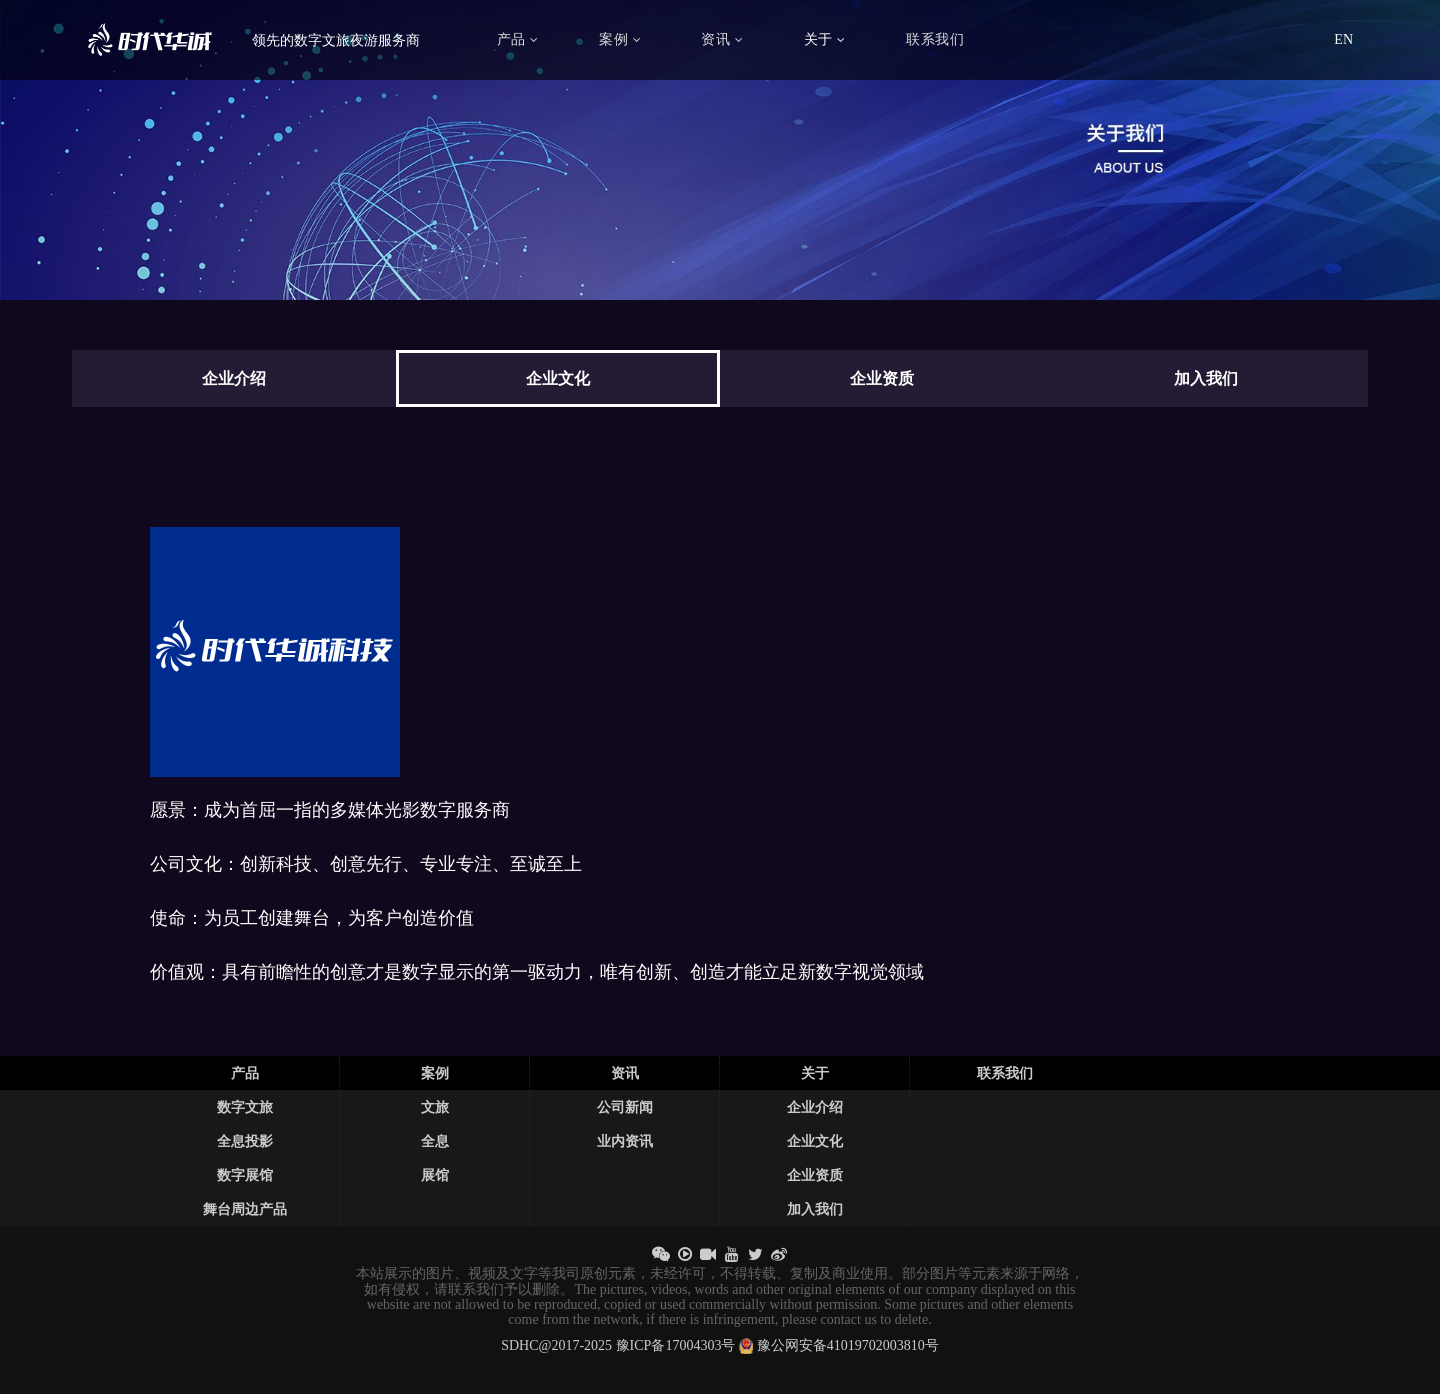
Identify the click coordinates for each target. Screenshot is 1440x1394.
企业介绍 (815, 1107)
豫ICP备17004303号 (676, 1345)
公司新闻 (625, 1107)
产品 (518, 39)
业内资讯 (625, 1141)
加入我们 (815, 1209)
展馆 (435, 1175)
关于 (825, 39)
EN (1343, 39)
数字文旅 (245, 1107)
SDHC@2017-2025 (556, 1345)
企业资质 (815, 1175)
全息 (435, 1141)
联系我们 (935, 39)
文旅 (435, 1107)
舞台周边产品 (245, 1209)
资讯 (722, 39)
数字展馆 (245, 1175)
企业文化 (815, 1141)
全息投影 (245, 1141)
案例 (620, 39)
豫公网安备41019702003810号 (848, 1345)
